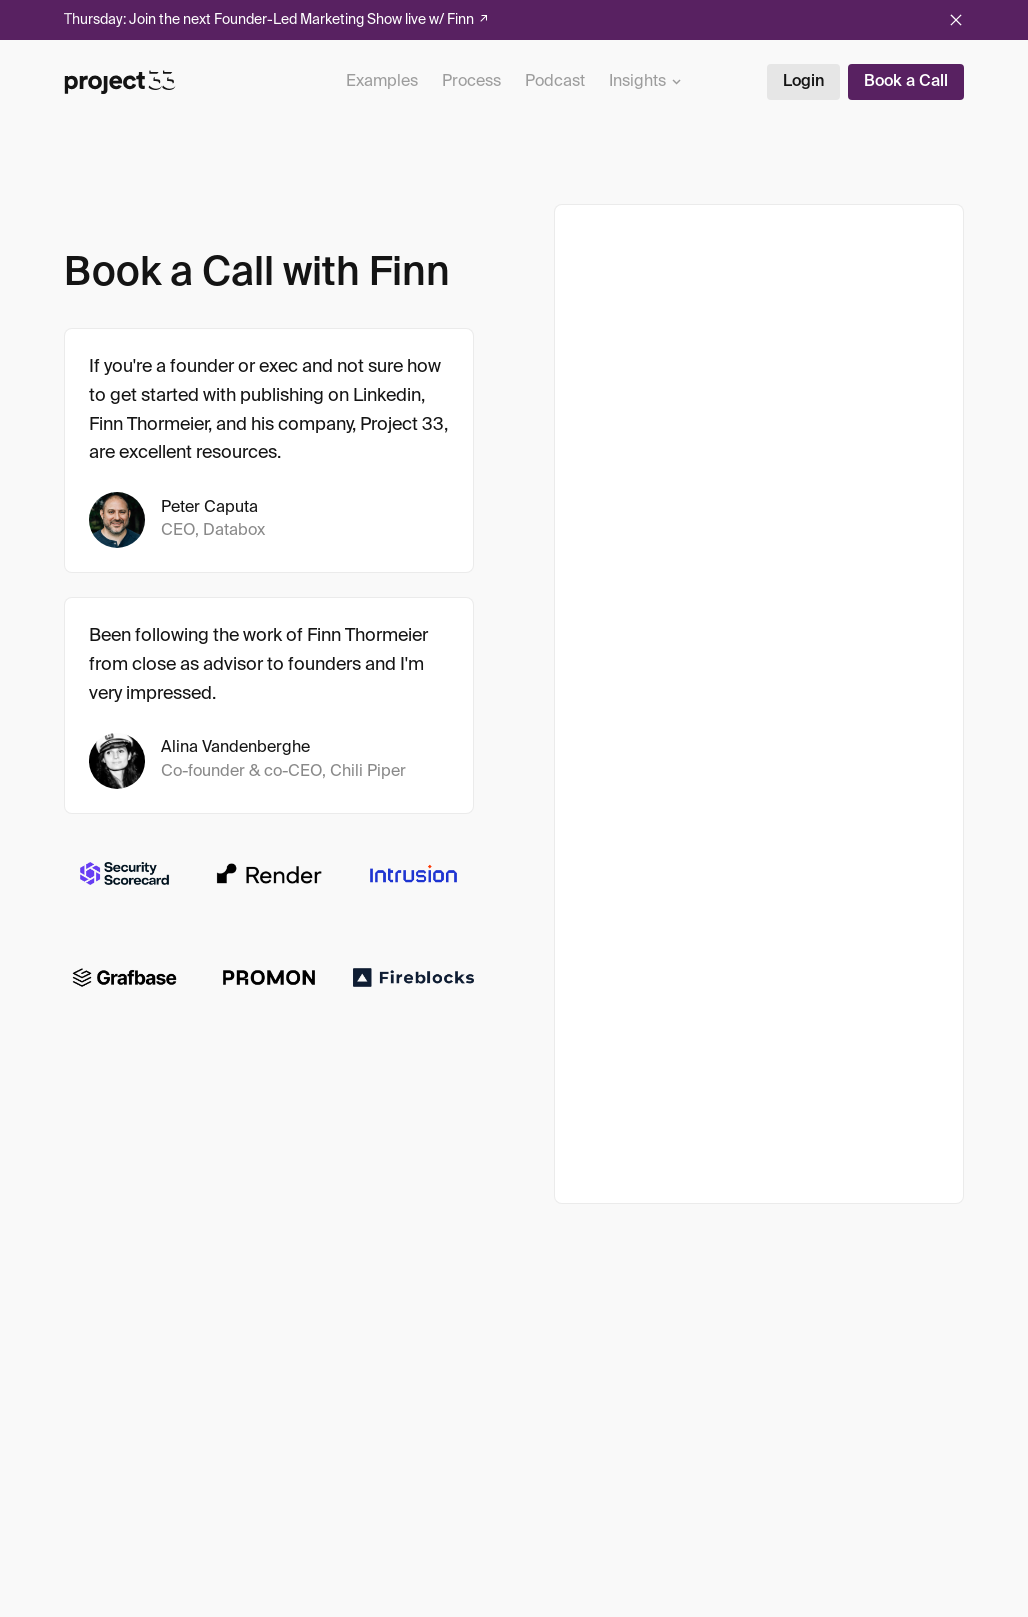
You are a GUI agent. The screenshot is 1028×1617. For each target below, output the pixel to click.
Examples (382, 82)
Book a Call (906, 82)
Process (471, 82)
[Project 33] (120, 82)
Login (803, 82)
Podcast (555, 82)
